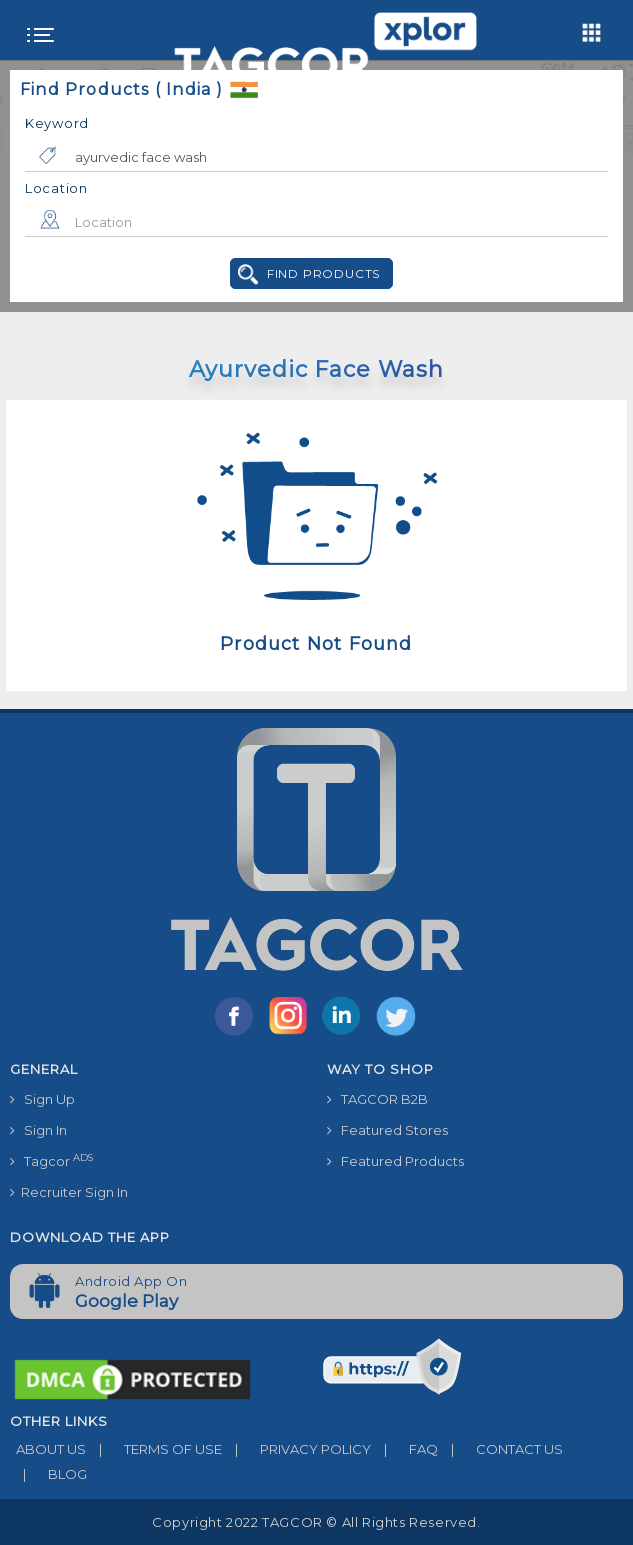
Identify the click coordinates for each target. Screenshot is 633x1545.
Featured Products (395, 1161)
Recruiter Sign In (69, 1192)
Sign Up (42, 1099)
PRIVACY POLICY (296, 1449)
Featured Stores (387, 1130)
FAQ (404, 1449)
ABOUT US (48, 1449)
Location (56, 188)
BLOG (48, 1474)
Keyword (57, 123)
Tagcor (51, 1160)
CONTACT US (500, 1449)
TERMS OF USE (154, 1449)
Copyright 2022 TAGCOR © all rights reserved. (316, 1522)
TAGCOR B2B (377, 1099)
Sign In (38, 1130)
